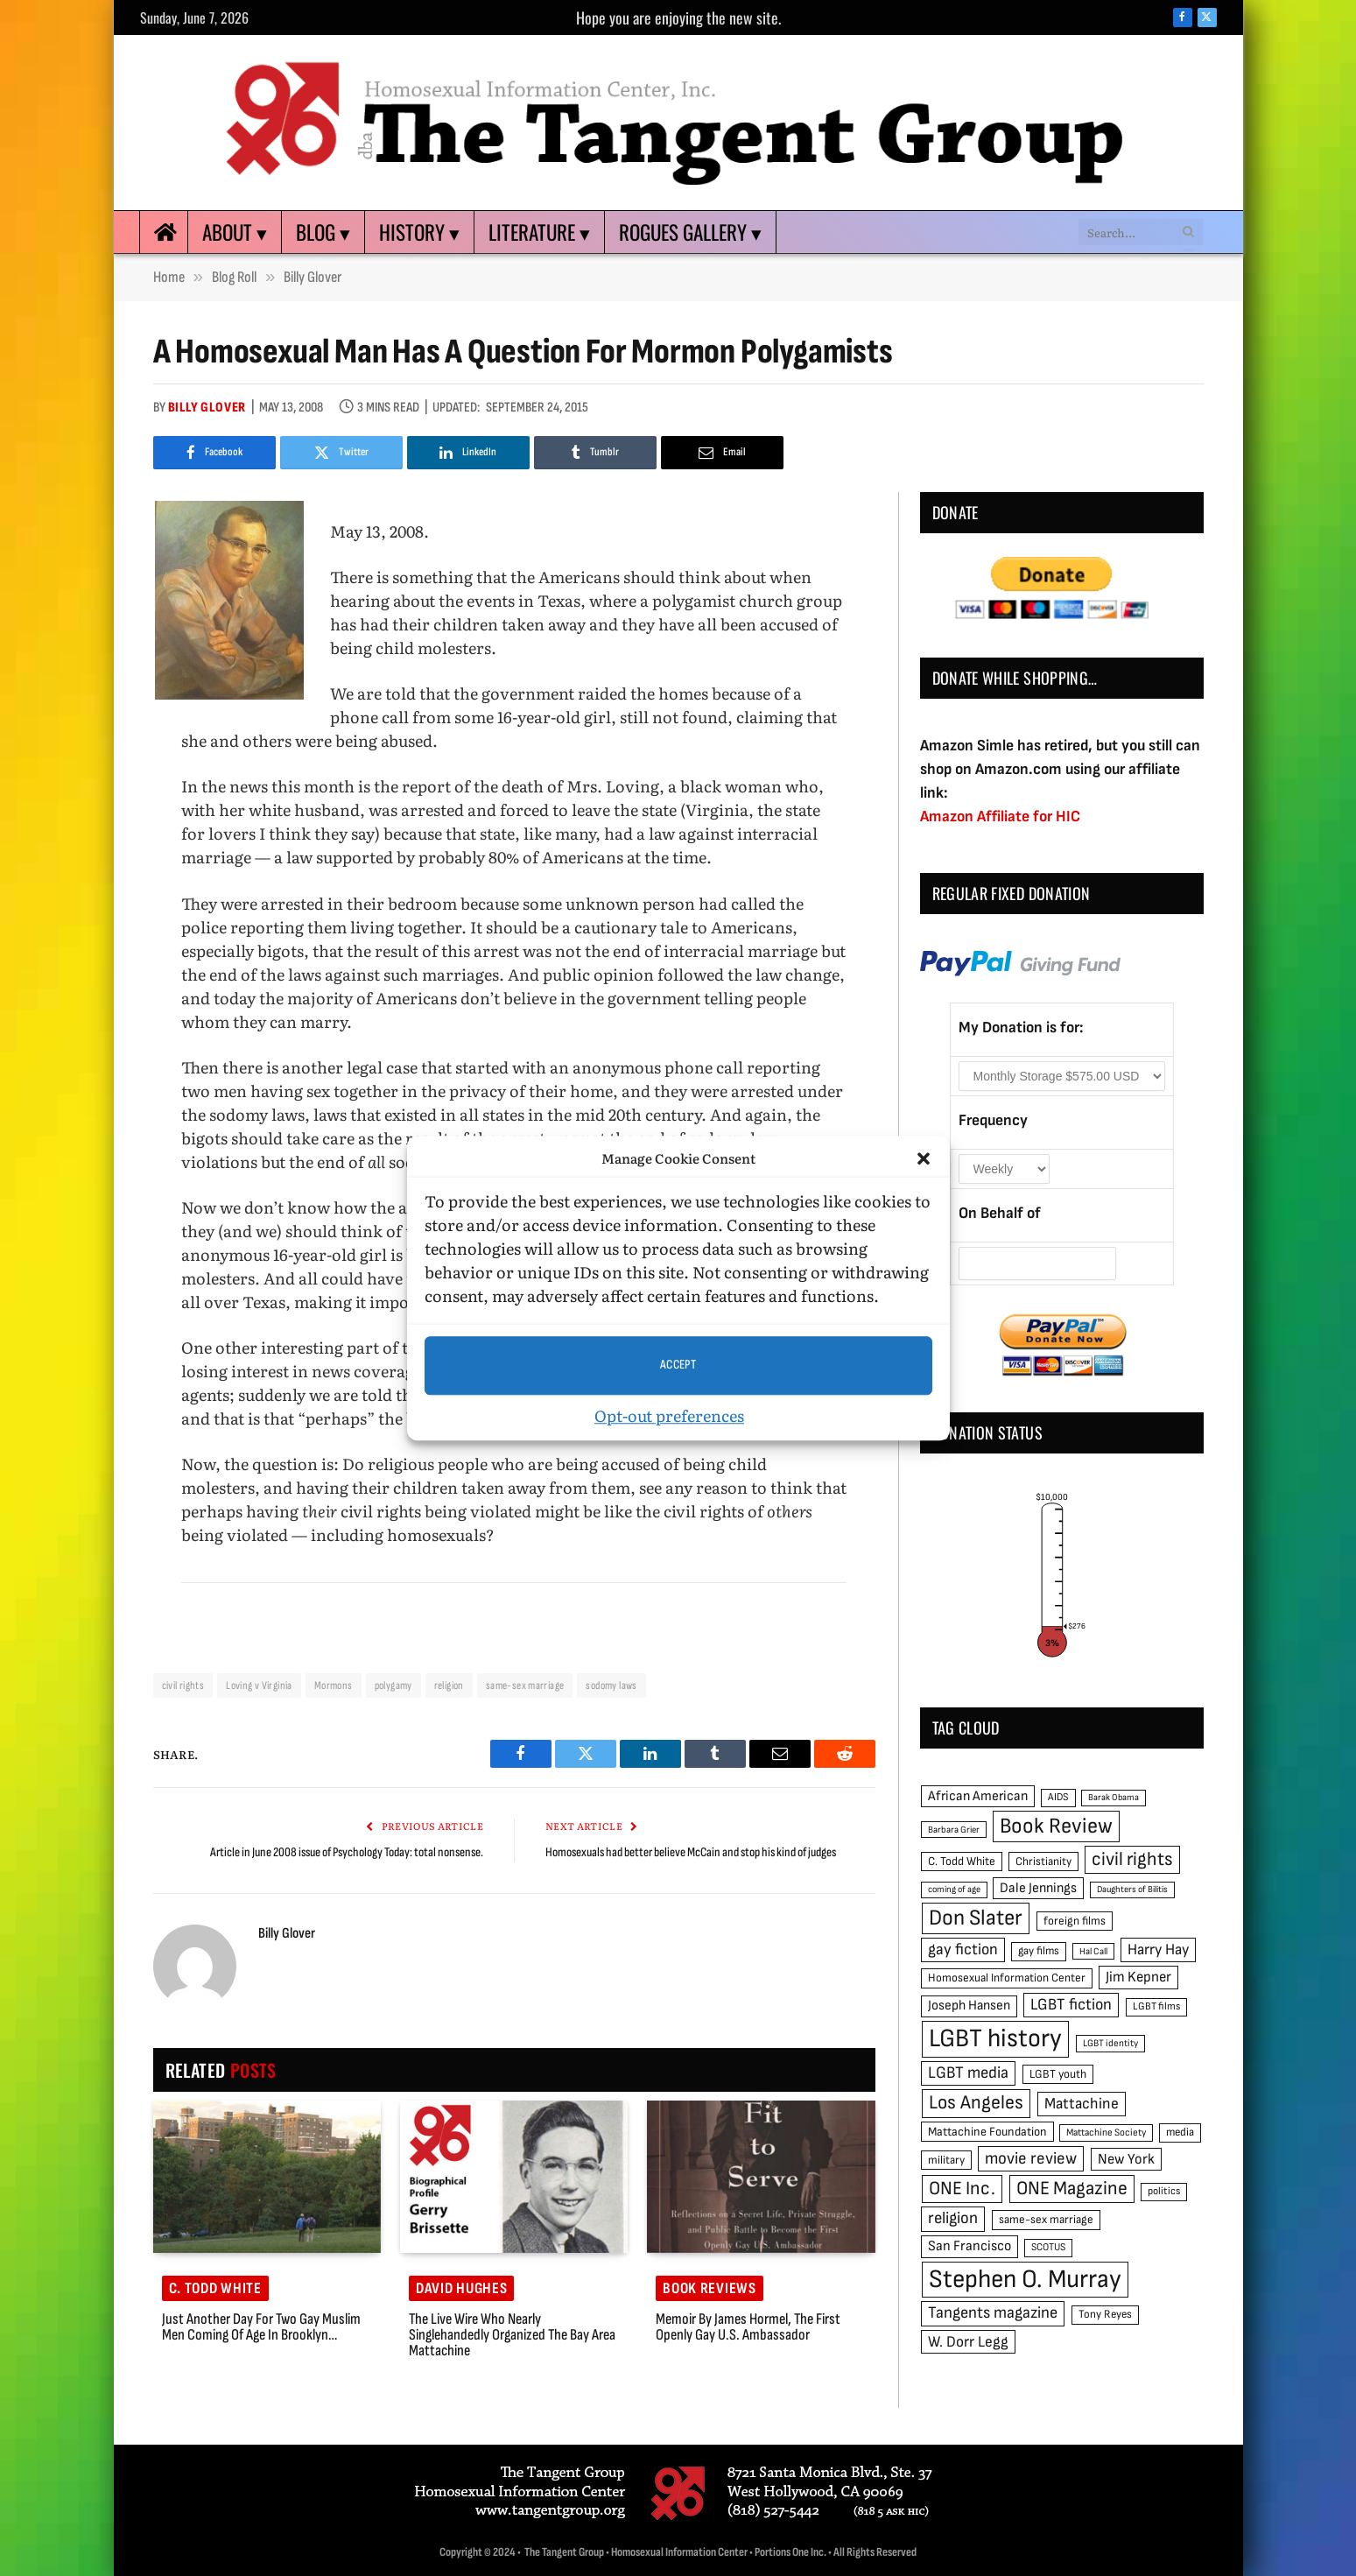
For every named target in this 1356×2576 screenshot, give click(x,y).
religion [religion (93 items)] (953, 2218)
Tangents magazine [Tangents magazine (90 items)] (992, 2313)
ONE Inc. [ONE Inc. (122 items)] (962, 2188)
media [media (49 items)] (1180, 2132)
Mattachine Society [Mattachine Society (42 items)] (1106, 2132)
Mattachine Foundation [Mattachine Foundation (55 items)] (987, 2131)
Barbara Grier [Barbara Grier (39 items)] (954, 1829)
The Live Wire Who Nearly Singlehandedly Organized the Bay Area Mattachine (512, 2335)
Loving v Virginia (259, 1686)
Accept (678, 1364)
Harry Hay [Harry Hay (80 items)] (1158, 1949)
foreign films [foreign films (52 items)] (1074, 1921)
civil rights (183, 1686)
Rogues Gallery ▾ (690, 232)
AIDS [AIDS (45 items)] (1058, 1797)
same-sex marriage (525, 1686)
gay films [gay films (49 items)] (1038, 1951)
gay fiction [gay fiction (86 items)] (963, 1949)
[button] (923, 1159)
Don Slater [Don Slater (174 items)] (975, 1918)
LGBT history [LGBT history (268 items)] (995, 2038)
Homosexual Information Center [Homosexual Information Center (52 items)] (1007, 1978)
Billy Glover (207, 407)
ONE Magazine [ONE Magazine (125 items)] (1072, 2188)
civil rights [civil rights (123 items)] (1132, 1859)
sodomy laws (611, 1686)
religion (449, 1686)
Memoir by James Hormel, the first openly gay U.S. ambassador (748, 2327)
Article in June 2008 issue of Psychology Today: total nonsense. (346, 1852)
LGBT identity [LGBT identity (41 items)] (1110, 2043)
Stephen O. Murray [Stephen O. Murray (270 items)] (1025, 2279)
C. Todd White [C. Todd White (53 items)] (961, 1862)
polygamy (393, 1686)
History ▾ (419, 232)
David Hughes (462, 2288)
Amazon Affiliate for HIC (1000, 816)
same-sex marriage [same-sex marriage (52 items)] (1046, 2220)
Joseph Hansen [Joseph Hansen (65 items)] (969, 2005)
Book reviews (709, 2288)
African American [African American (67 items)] (978, 1796)
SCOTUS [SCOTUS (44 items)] (1048, 2247)
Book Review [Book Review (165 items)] (1056, 1826)
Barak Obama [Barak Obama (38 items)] (1113, 1797)
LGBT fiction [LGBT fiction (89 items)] (1071, 2005)
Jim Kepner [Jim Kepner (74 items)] (1138, 1977)
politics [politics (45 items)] (1164, 2191)
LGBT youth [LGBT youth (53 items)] (1057, 2074)
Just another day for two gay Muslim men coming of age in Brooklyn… (261, 2327)
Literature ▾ (539, 232)
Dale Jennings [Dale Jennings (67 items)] (1038, 1888)
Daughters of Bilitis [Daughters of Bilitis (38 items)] (1132, 1889)
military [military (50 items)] (946, 2160)
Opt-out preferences (669, 1415)
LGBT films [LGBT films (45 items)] (1156, 2006)
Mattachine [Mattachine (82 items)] (1081, 2103)
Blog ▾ (323, 232)
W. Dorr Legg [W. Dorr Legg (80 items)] (968, 2342)
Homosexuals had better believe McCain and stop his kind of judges (690, 1852)
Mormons (333, 1686)
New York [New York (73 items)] (1126, 2159)
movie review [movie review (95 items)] (1031, 2159)
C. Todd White (215, 2288)
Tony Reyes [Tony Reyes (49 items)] (1105, 2314)
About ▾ (234, 232)
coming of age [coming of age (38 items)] (954, 1889)
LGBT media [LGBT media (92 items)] (968, 2073)
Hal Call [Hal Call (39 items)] (1093, 1951)
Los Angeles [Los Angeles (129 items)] (976, 2103)
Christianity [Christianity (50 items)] (1043, 1862)
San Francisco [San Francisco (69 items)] (969, 2246)
